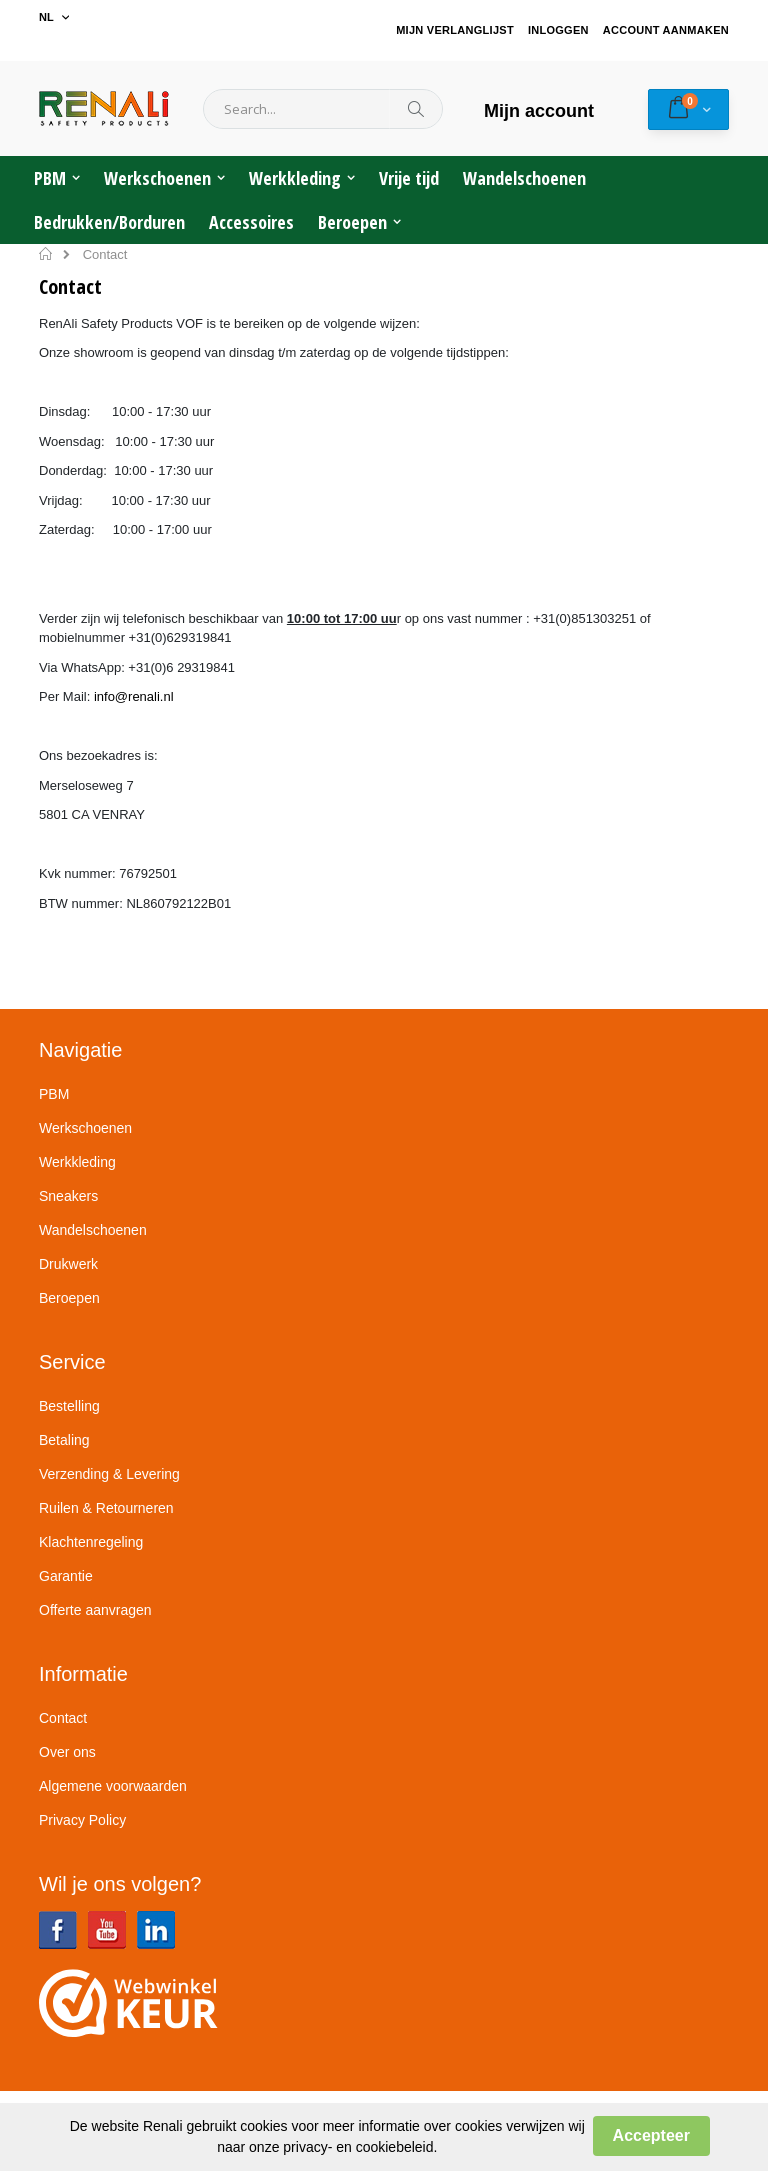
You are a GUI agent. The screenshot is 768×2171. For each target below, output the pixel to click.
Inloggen (558, 30)
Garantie (66, 1576)
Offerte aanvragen (95, 1610)
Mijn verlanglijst (455, 30)
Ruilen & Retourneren (106, 1508)
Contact (63, 1718)
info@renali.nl (134, 696)
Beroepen (69, 1298)
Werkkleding (77, 1162)
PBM (54, 1094)
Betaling (64, 1440)
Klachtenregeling (91, 1542)
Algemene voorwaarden (113, 1786)
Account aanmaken (666, 30)
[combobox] (323, 109)
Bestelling (69, 1406)
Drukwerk (68, 1264)
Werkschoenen (85, 1128)
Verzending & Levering (109, 1474)
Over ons (67, 1752)
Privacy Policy (82, 1820)
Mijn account (539, 111)
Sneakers (68, 1196)
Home (46, 254)
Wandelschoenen (93, 1230)
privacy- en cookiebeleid (358, 2147)
